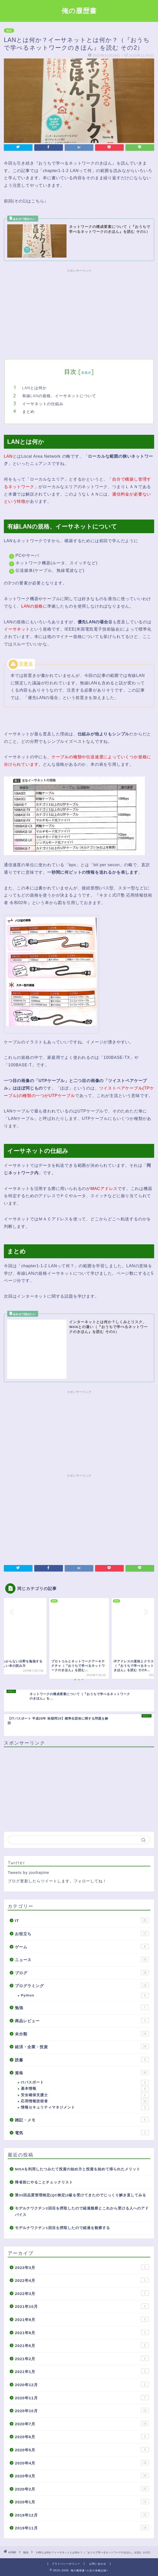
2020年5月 (82, 2449)
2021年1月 (82, 2371)
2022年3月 (82, 2293)
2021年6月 (82, 2345)
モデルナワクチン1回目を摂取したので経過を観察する (62, 2228)
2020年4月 (82, 2462)
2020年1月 (82, 2501)
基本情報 (85, 2088)
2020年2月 (82, 2488)
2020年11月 (82, 2397)
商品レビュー (82, 2020)
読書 (82, 2059)
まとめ (28, 411)
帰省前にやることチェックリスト (44, 2182)
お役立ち (82, 1933)
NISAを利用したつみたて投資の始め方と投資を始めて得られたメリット (77, 2169)
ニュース (82, 1959)
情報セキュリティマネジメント (85, 2107)
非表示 (86, 373)
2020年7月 (82, 2423)
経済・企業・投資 (82, 2046)
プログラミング (82, 1985)
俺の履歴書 (79, 10)
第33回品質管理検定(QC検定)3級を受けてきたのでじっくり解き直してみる (80, 2195)
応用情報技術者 (85, 2101)
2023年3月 (82, 2267)
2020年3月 (82, 2475)
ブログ (82, 1972)
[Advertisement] (79, 311)
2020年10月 (82, 2410)
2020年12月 (82, 2384)
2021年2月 (82, 2358)
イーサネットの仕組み (42, 403)
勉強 (9, 30)
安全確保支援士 (85, 2095)
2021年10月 (82, 2306)
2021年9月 (82, 2319)
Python (85, 1995)
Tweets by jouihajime (28, 1872)
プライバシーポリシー (66, 2563)
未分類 (82, 2033)
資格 (82, 2072)
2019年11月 (82, 2527)
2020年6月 (82, 2436)
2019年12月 (82, 2514)
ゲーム (82, 1946)
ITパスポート (85, 2082)
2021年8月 (82, 2332)
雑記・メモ (82, 2119)
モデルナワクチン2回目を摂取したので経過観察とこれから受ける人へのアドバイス (82, 2211)
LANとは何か (34, 387)
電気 (82, 2132)
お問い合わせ (97, 2563)
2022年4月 (82, 2280)
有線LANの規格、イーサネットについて (59, 395)
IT (82, 1920)
